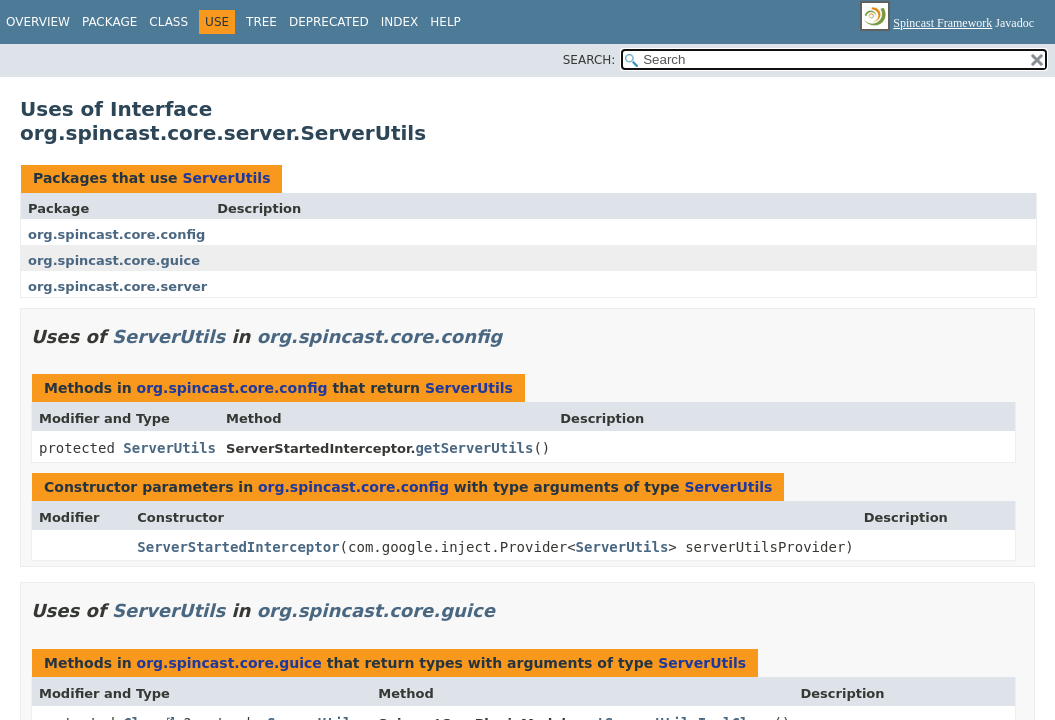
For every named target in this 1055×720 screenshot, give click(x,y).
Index (400, 22)
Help (445, 22)
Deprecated (329, 22)
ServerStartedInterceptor (238, 547)
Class (168, 22)
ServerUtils (226, 178)
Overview (38, 22)
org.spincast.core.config (116, 234)
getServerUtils (474, 448)
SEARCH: (589, 60)
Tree (261, 22)
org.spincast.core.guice (114, 260)
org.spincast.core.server (117, 286)
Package (109, 22)
